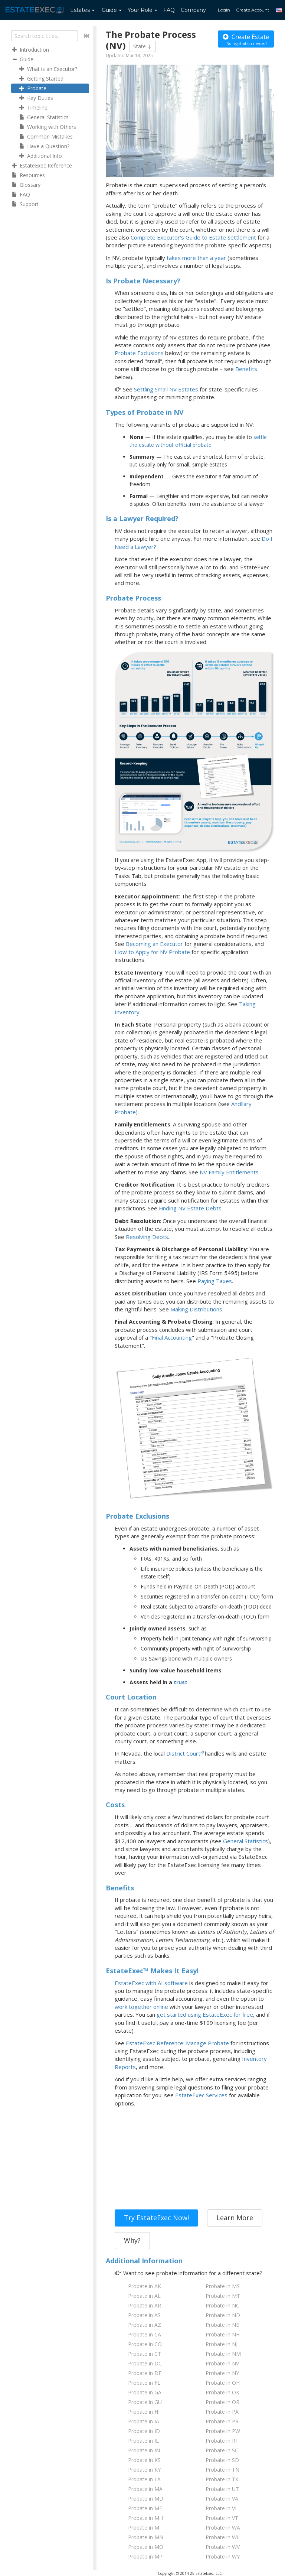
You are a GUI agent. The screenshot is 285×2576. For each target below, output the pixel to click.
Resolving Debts (147, 1236)
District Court (183, 1753)
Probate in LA (144, 2479)
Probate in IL (143, 2440)
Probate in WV (223, 2546)
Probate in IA (143, 2421)
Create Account (252, 10)
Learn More (234, 2217)
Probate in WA (223, 2527)
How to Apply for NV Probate (152, 952)
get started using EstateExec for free (205, 2014)
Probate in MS (223, 2286)
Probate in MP (145, 2556)
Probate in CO (145, 2344)
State (142, 46)
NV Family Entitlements (229, 1172)
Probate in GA (144, 2392)
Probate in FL (144, 2382)
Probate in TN (222, 2469)
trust (180, 1682)
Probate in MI (144, 2527)
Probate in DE (144, 2373)
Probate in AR (144, 2305)
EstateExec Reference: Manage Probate (177, 2043)
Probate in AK (144, 2286)
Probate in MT (223, 2295)
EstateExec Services (201, 2095)
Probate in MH (145, 2517)
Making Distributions (196, 1309)
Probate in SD (222, 2459)
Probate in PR (222, 2421)
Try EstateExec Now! (156, 2217)
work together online (141, 2006)
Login (224, 10)
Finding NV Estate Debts (190, 1208)
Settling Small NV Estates (166, 389)
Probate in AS (144, 2315)
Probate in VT (222, 2517)
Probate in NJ (222, 2344)
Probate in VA (222, 2498)
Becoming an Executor (154, 943)
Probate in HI (144, 2411)
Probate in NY (222, 2373)
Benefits (246, 369)
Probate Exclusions (139, 353)
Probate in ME (145, 2508)
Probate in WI (222, 2537)
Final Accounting (172, 1337)
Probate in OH (223, 2382)
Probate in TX (222, 2479)
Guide (112, 10)
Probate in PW (223, 2430)
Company (193, 10)
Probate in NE (222, 2324)
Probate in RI (221, 2440)
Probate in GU (145, 2402)
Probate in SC (222, 2450)
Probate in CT (144, 2353)
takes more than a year (196, 257)
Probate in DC (145, 2363)
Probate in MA (145, 2488)
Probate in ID (144, 2430)
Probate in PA (222, 2411)
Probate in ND (223, 2315)
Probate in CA (144, 2334)
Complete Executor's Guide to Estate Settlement (193, 237)
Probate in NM (223, 2353)
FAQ (169, 10)
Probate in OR (222, 2402)
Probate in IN (144, 2450)
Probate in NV (222, 2363)
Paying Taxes (214, 1281)
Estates (82, 10)
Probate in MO (145, 2546)
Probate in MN (145, 2537)
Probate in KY (144, 2469)
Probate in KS (144, 2459)
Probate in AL (144, 2295)
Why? (132, 2240)
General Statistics (245, 1841)
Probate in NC (222, 2305)
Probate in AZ (144, 2324)
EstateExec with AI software (151, 1983)
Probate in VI (221, 2508)
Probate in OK (222, 2392)
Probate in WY (223, 2556)
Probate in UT (222, 2488)
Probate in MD (145, 2498)
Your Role (142, 10)
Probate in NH (223, 2334)
